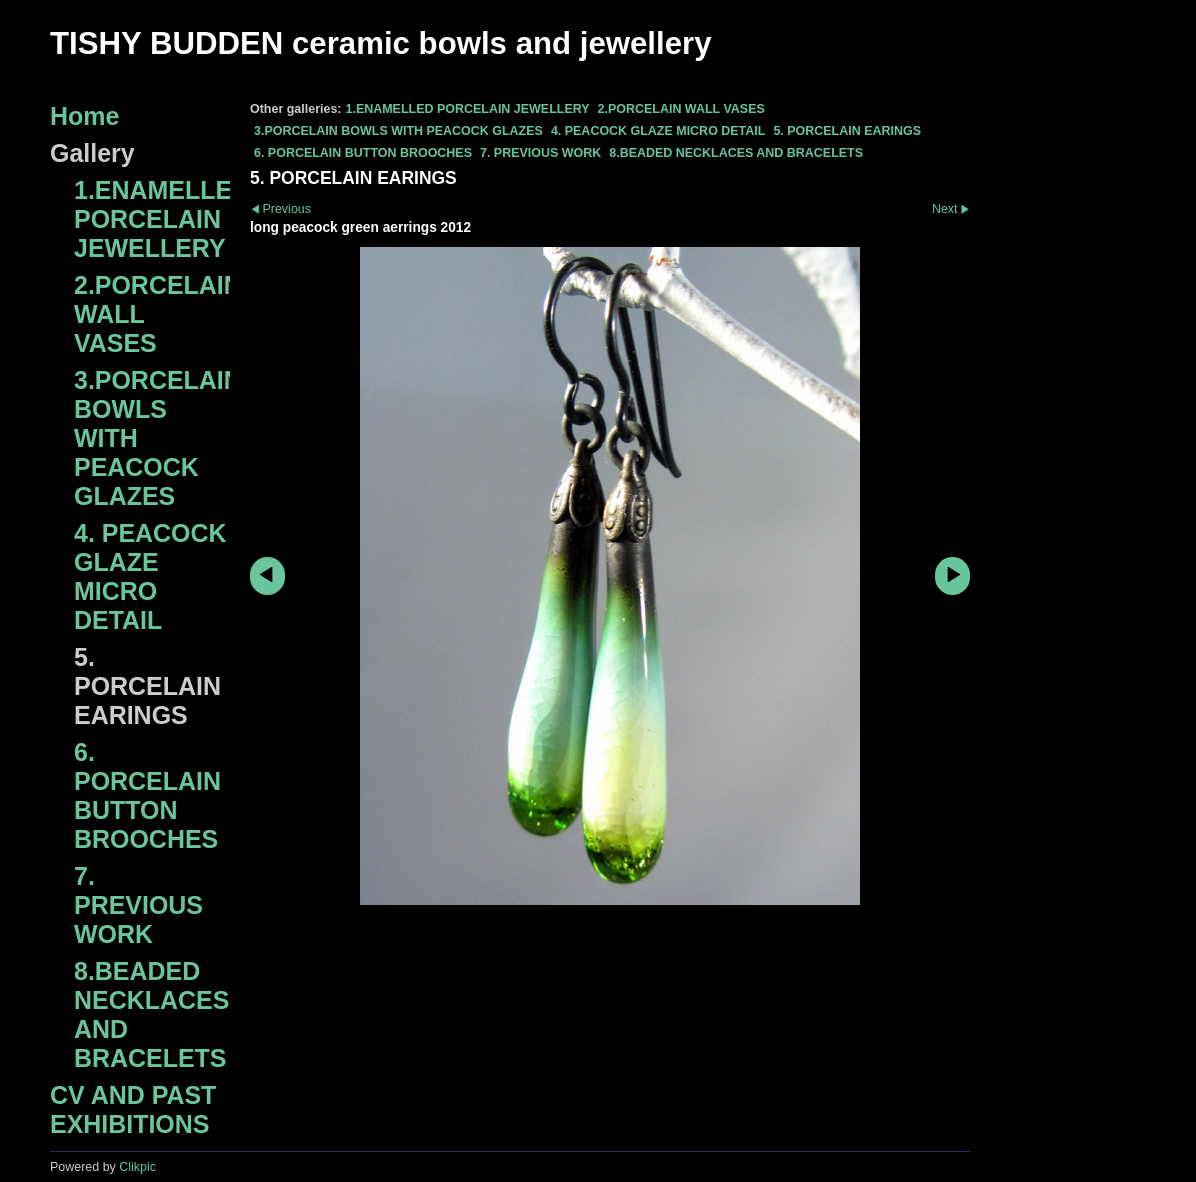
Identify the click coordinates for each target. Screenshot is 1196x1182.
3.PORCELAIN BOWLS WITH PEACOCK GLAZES (398, 131)
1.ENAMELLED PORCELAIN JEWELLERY (467, 109)
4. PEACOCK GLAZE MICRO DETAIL (658, 131)
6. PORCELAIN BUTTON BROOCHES (363, 153)
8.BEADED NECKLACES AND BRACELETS (736, 153)
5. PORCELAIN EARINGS (847, 131)
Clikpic (137, 1167)
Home (84, 116)
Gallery (92, 153)
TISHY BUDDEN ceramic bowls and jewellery (381, 43)
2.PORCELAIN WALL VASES (681, 109)
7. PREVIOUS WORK (540, 153)
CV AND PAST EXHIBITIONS (133, 1109)
